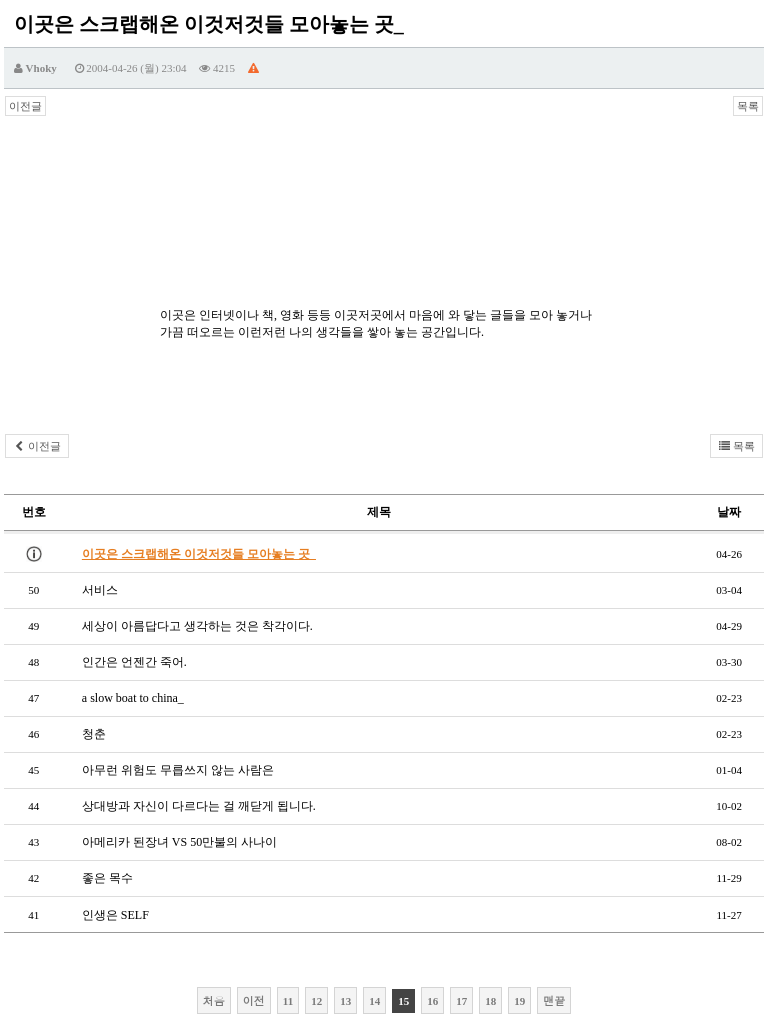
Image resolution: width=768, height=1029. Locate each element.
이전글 (25, 106)
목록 (748, 106)
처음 (214, 1000)
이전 (254, 1000)
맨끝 (554, 1000)
